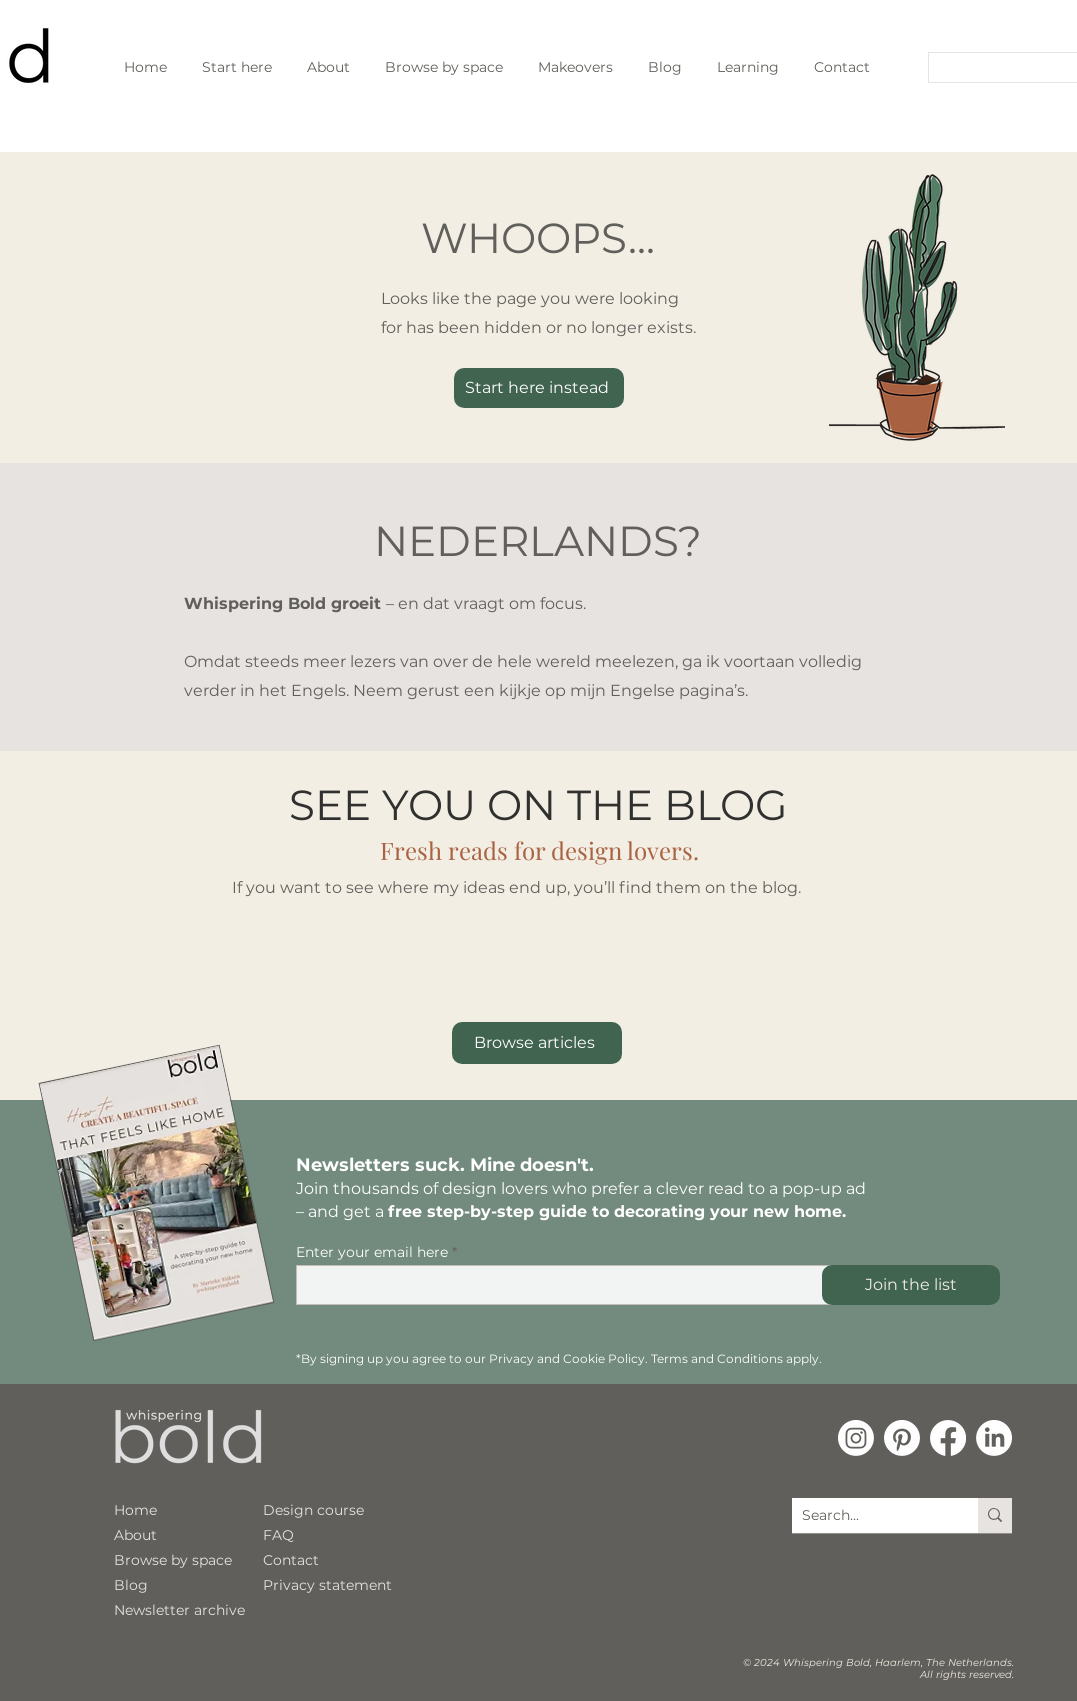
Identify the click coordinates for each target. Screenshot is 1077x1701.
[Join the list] (911, 1285)
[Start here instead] (539, 388)
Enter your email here (372, 1252)
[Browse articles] (537, 1043)
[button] (748, 67)
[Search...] (996, 69)
